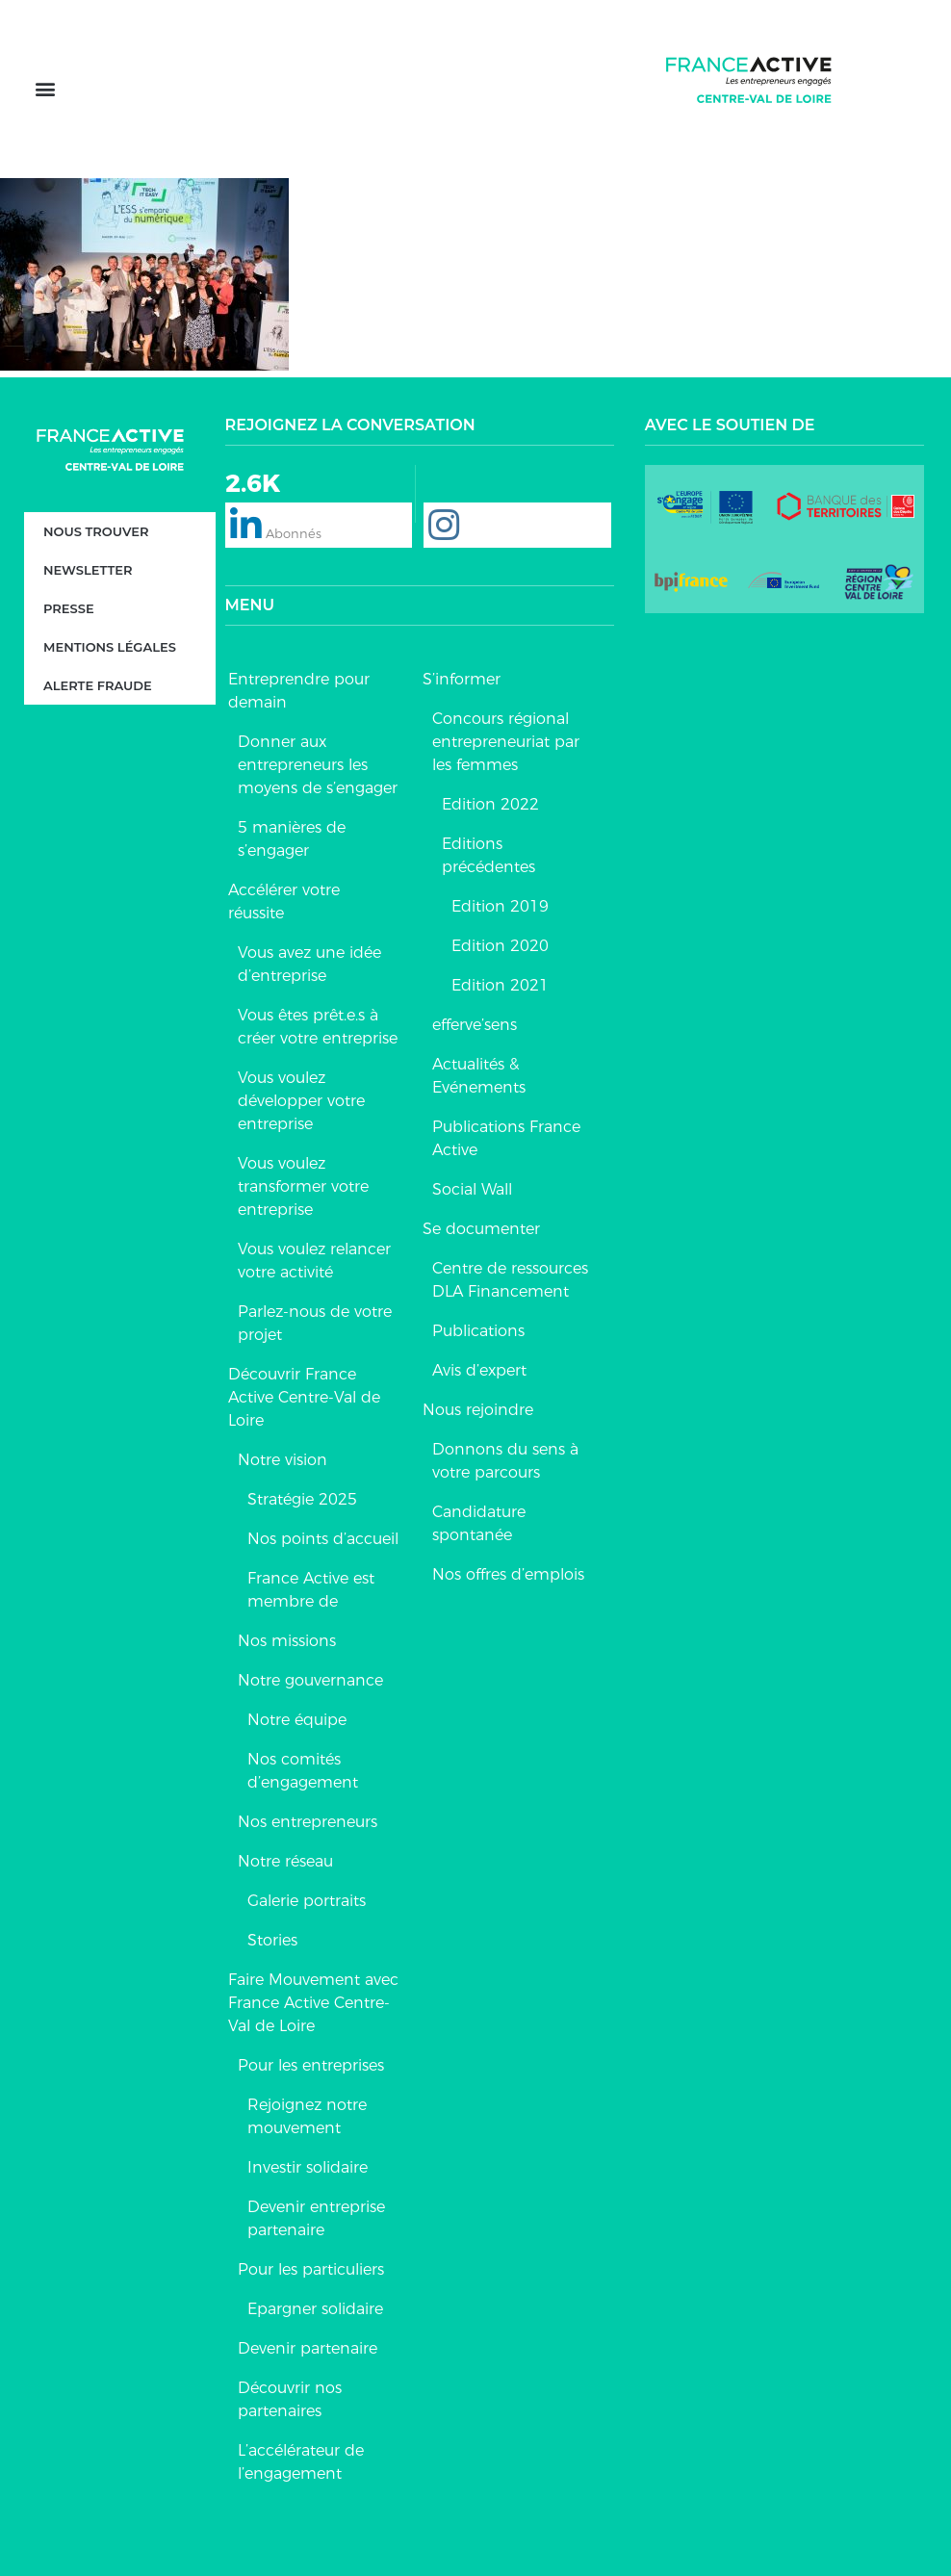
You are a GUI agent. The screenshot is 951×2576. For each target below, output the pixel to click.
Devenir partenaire (307, 2348)
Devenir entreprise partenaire (316, 2218)
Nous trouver (96, 532)
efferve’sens (474, 1025)
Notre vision (282, 1460)
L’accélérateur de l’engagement (301, 2462)
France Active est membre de (310, 1589)
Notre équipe (297, 1720)
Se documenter (481, 1229)
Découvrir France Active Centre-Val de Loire (304, 1397)
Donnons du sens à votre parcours (505, 1460)
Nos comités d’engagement (302, 1770)
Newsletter (87, 571)
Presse (68, 609)
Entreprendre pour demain (299, 690)
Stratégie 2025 (302, 1499)
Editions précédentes (488, 855)
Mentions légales (109, 648)
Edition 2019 (500, 906)
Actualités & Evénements (479, 1075)
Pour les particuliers (311, 2269)
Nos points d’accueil (322, 1539)
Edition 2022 (490, 804)
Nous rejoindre (478, 1410)
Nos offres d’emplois (508, 1574)
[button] (45, 89)
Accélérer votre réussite (284, 901)
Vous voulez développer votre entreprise (301, 1101)
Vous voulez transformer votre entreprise (303, 1186)
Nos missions (287, 1641)
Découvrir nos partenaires (290, 2399)
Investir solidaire (307, 2167)
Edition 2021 (500, 985)
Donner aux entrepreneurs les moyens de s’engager (318, 765)
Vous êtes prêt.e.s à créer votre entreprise (318, 1026)
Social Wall (472, 1189)
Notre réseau (285, 1861)
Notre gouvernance (310, 1680)
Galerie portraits (306, 1901)
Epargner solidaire (315, 2309)
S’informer (462, 679)
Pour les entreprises (311, 2065)
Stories (272, 1940)
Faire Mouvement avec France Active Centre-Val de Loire (313, 2003)
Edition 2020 (500, 946)
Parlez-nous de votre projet (315, 1323)
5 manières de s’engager (292, 839)
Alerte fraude (97, 686)
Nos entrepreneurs (307, 1822)
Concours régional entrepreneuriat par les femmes (505, 741)
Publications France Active (506, 1138)
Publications (478, 1331)
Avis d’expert (479, 1370)
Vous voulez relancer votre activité (314, 1260)
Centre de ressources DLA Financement (510, 1280)
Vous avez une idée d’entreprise (309, 964)
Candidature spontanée (479, 1523)
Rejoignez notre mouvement (307, 2116)
